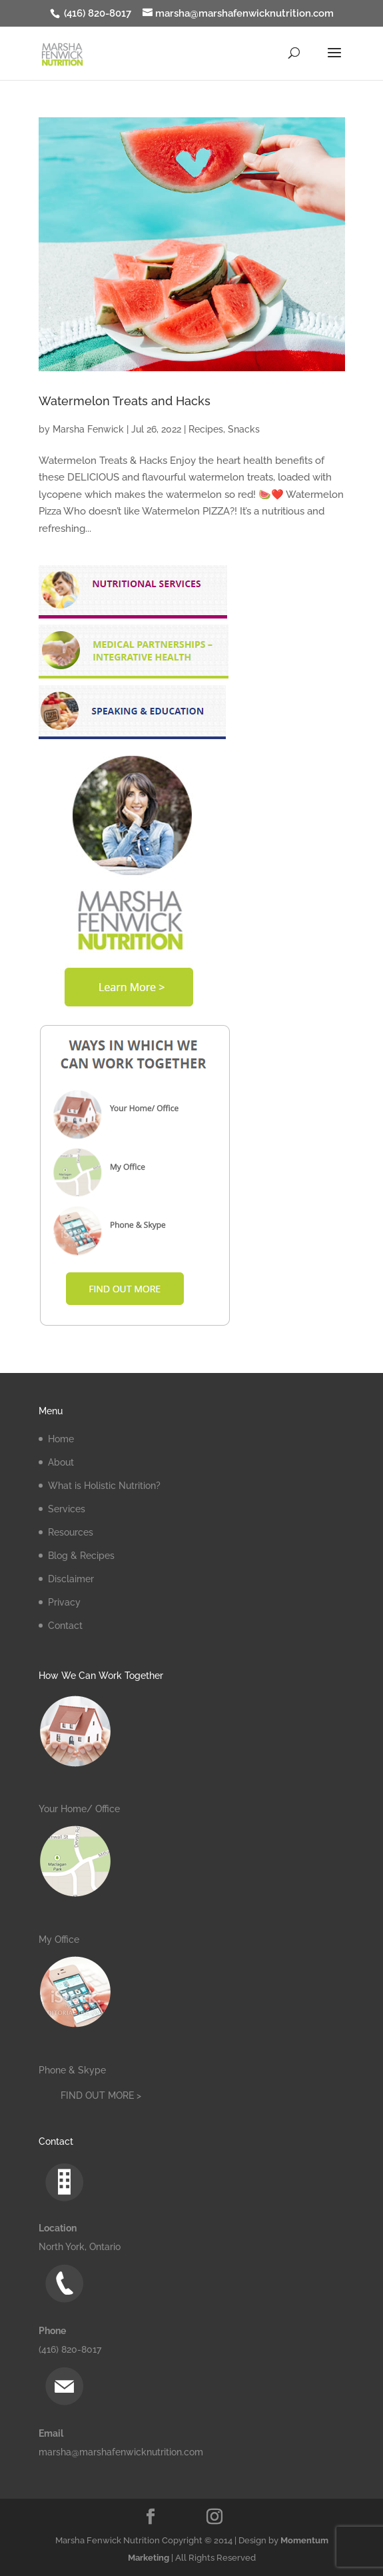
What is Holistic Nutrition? (104, 1485)
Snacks (244, 429)
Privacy (64, 1602)
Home (61, 1439)
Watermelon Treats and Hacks (124, 401)
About (61, 1462)
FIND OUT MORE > (101, 2095)
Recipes (206, 429)
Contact (65, 1625)
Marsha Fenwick (88, 429)
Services (66, 1509)
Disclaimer (71, 1579)
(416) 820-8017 (96, 13)
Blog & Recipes (81, 1555)
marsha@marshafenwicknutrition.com (121, 2452)
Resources (70, 1532)
